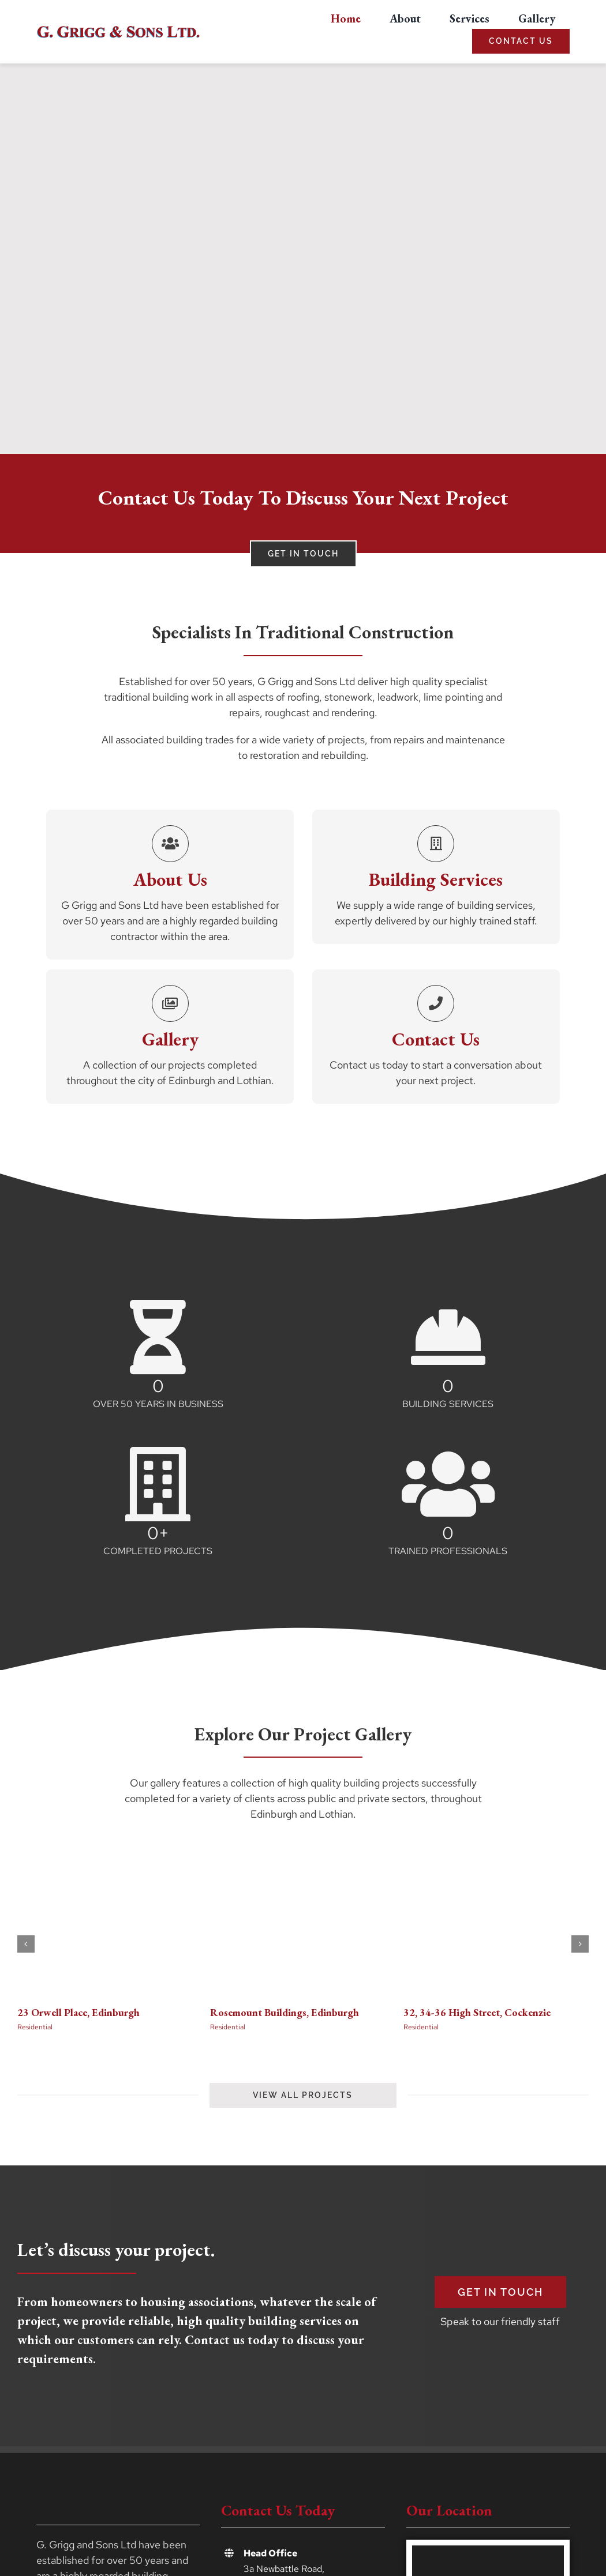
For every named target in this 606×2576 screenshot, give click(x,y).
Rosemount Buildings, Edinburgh (284, 2012)
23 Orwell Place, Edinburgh (78, 2012)
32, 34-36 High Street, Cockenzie (477, 2012)
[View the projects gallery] (303, 2095)
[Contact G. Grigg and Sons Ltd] (303, 553)
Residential (35, 2027)
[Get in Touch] (500, 2292)
